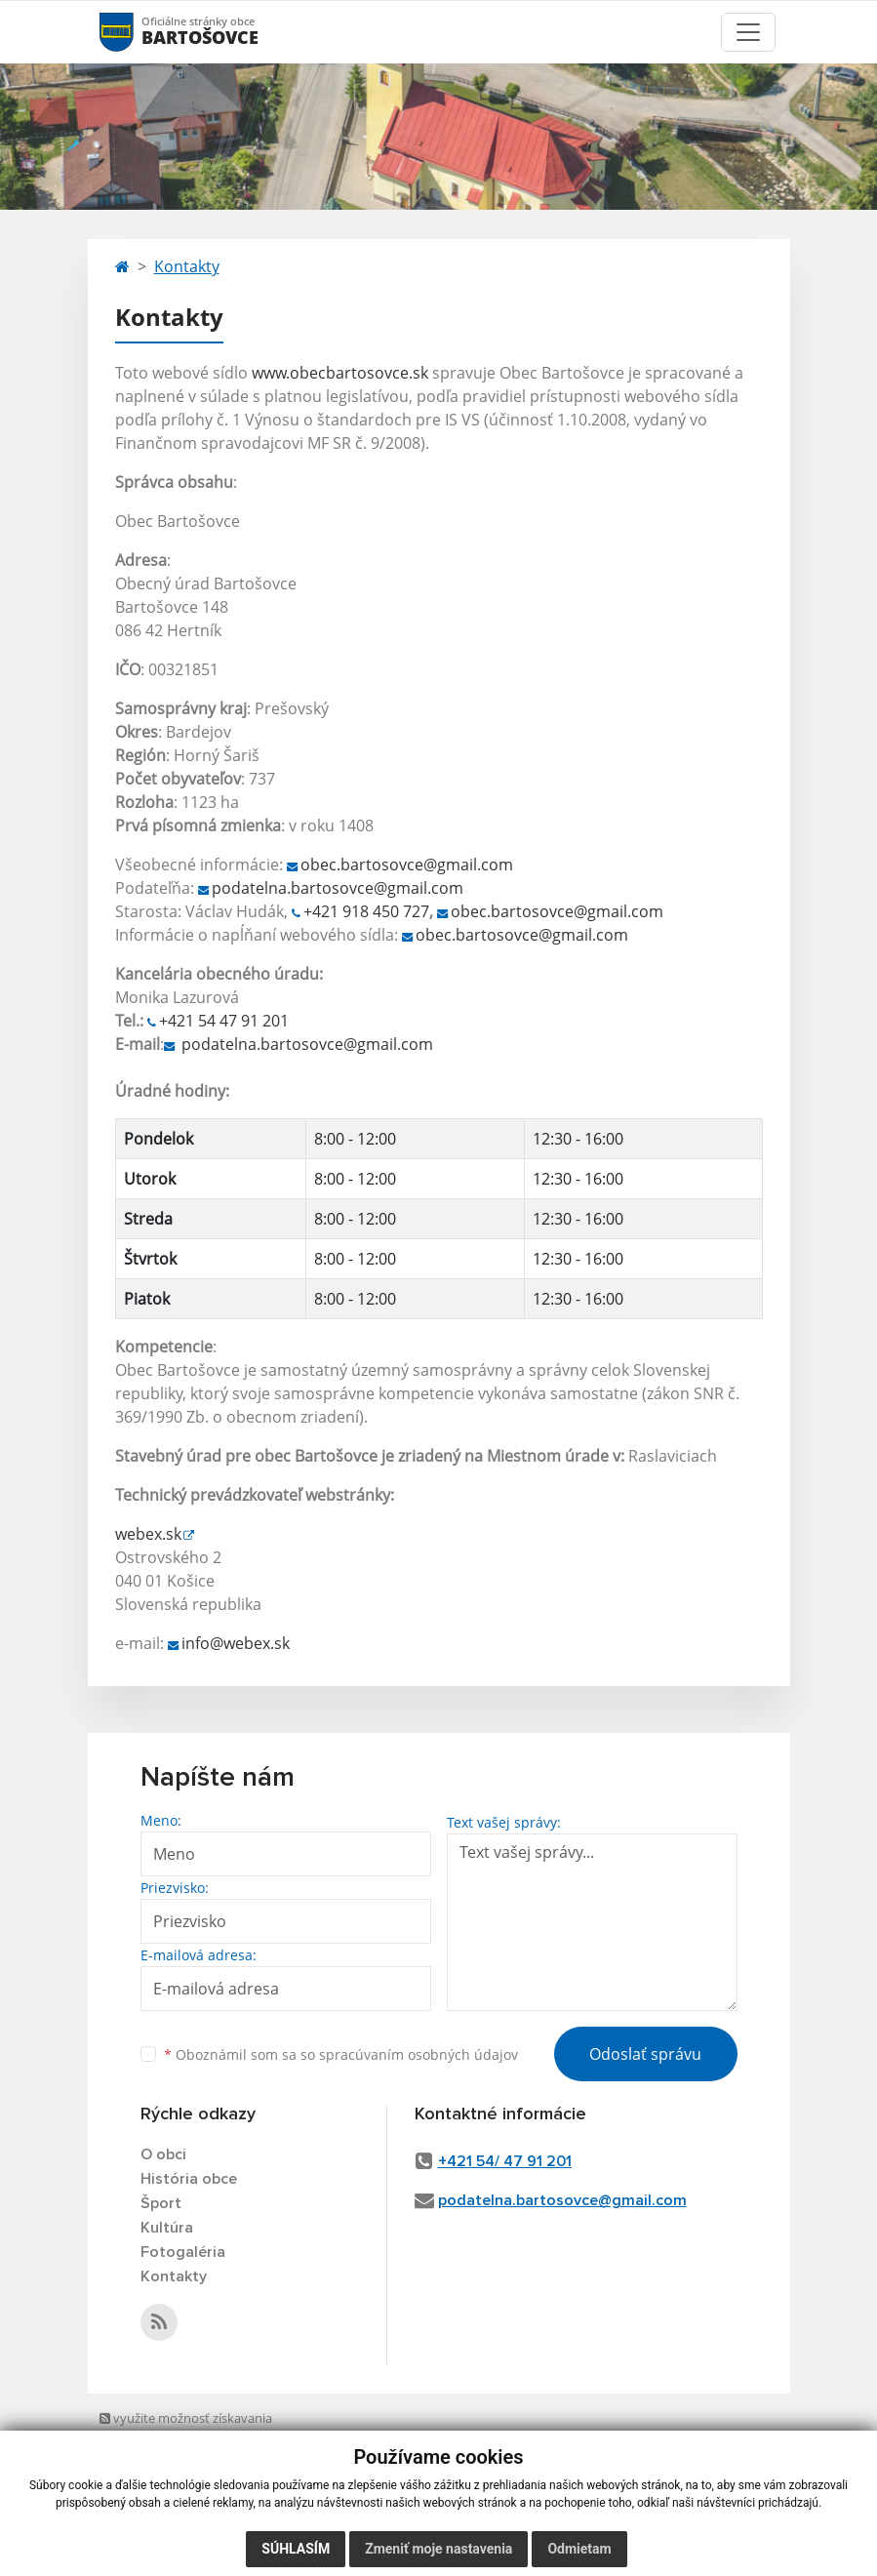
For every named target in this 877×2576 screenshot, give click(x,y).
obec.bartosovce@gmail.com (406, 864)
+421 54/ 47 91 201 (505, 2161)
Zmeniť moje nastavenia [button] (438, 2548)
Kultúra (166, 2227)
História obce (188, 2179)
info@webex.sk (235, 1643)
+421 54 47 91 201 (224, 1020)
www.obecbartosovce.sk (340, 372)
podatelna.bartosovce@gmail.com (337, 888)
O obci (163, 2154)
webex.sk (148, 1534)
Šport (160, 2203)
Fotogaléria (182, 2252)
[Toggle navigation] (748, 32)
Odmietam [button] (579, 2548)
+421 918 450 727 (366, 911)
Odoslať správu (645, 2054)
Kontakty (186, 266)
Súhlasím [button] (295, 2548)
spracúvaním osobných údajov (418, 2054)
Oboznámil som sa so (341, 2054)
